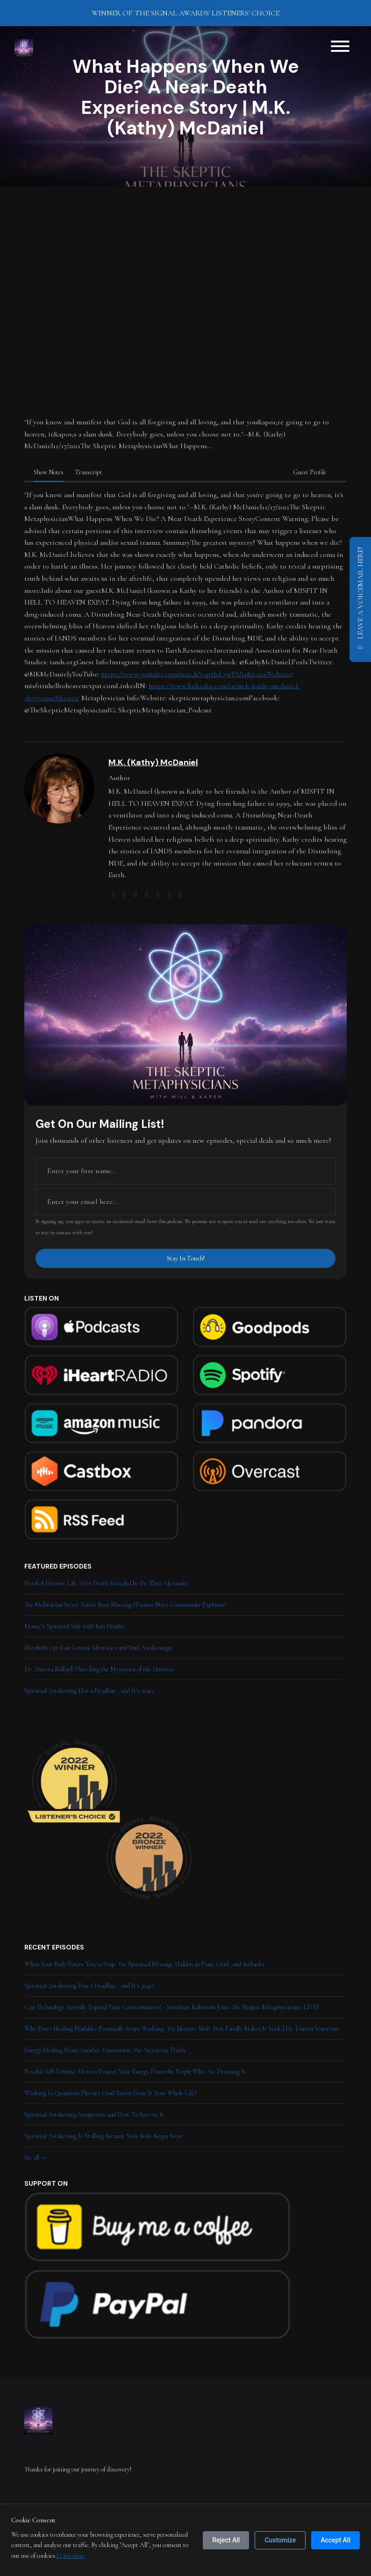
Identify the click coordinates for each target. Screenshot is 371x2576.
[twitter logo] (124, 894)
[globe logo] (113, 894)
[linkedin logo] (169, 894)
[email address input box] (185, 1201)
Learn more (71, 2556)
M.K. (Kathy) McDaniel (153, 762)
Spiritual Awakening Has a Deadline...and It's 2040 (88, 1691)
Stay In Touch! (186, 1258)
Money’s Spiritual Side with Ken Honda (73, 1626)
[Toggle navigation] (340, 48)
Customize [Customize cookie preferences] (280, 2540)
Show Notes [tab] (49, 472)
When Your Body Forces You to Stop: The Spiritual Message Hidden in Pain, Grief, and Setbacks (144, 1964)
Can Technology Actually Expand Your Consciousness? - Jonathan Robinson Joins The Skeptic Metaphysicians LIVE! (171, 2007)
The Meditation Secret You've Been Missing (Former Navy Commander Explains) (125, 1605)
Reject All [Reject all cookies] (226, 2540)
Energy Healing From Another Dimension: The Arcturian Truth (104, 2050)
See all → (35, 2157)
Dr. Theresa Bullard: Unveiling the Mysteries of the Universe (99, 1669)
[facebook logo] (158, 894)
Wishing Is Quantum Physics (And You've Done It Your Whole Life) (110, 2093)
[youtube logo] (146, 894)
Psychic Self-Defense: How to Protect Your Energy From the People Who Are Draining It (135, 2072)
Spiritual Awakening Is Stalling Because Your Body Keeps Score (103, 2136)
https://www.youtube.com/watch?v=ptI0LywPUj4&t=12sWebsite (196, 674)
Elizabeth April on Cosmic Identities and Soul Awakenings (98, 1648)
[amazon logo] (180, 894)
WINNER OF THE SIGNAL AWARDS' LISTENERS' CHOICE (185, 13)
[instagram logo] (135, 894)
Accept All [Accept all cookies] (335, 2540)
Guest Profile (309, 472)
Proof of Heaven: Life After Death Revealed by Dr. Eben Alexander (106, 1583)
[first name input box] (185, 1170)
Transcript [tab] (88, 472)
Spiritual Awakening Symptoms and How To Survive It (94, 2115)
